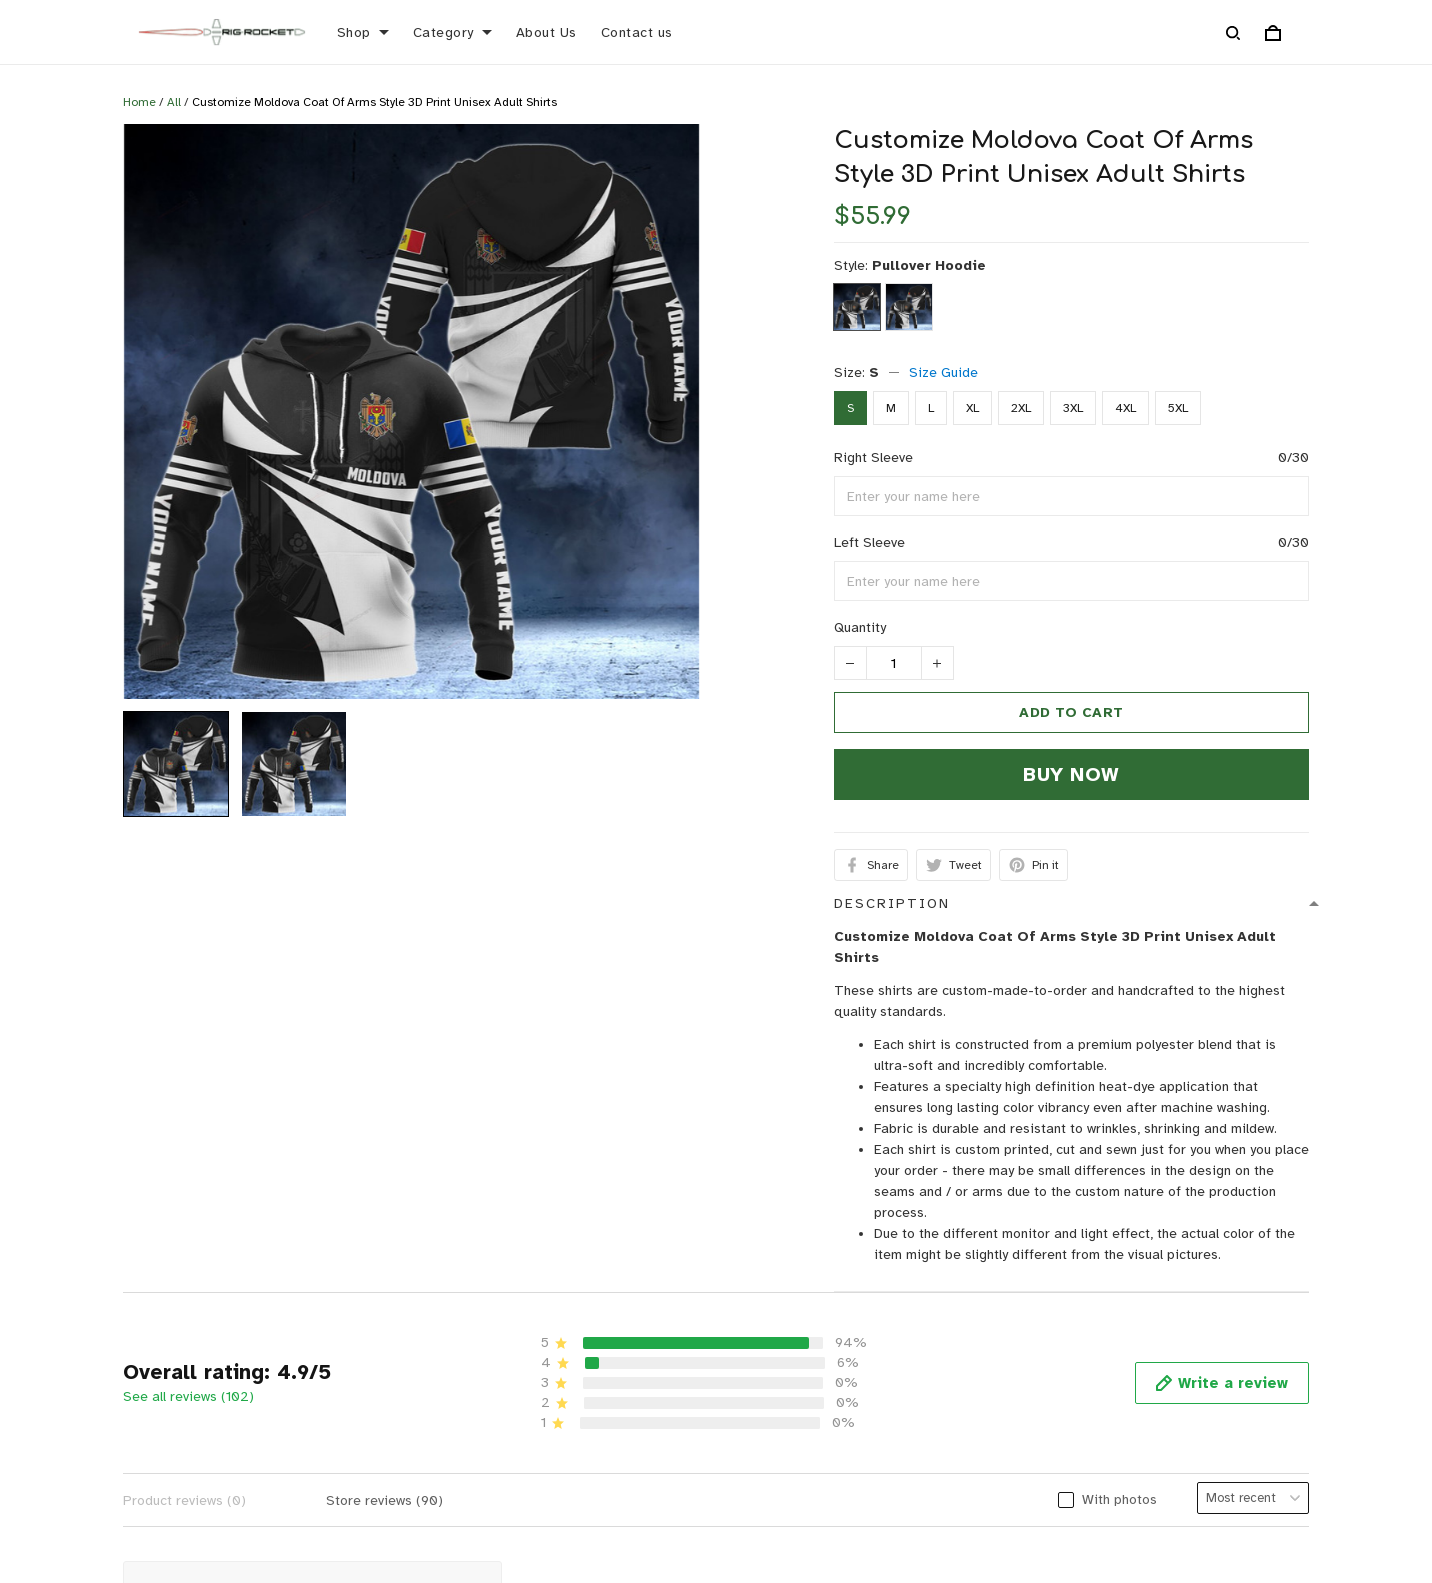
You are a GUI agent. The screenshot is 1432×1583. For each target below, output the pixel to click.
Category (452, 32)
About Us (546, 32)
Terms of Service (1025, 1499)
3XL (1073, 408)
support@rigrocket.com (88, 1464)
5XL (1178, 408)
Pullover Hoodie (929, 265)
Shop (363, 32)
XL (972, 408)
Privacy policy (1013, 1406)
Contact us (637, 32)
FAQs (508, 1499)
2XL (1021, 408)
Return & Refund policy (1042, 1437)
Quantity (860, 627)
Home (139, 102)
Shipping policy (1018, 1468)
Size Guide (943, 372)
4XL (1125, 408)
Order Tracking (540, 1530)
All (174, 102)
